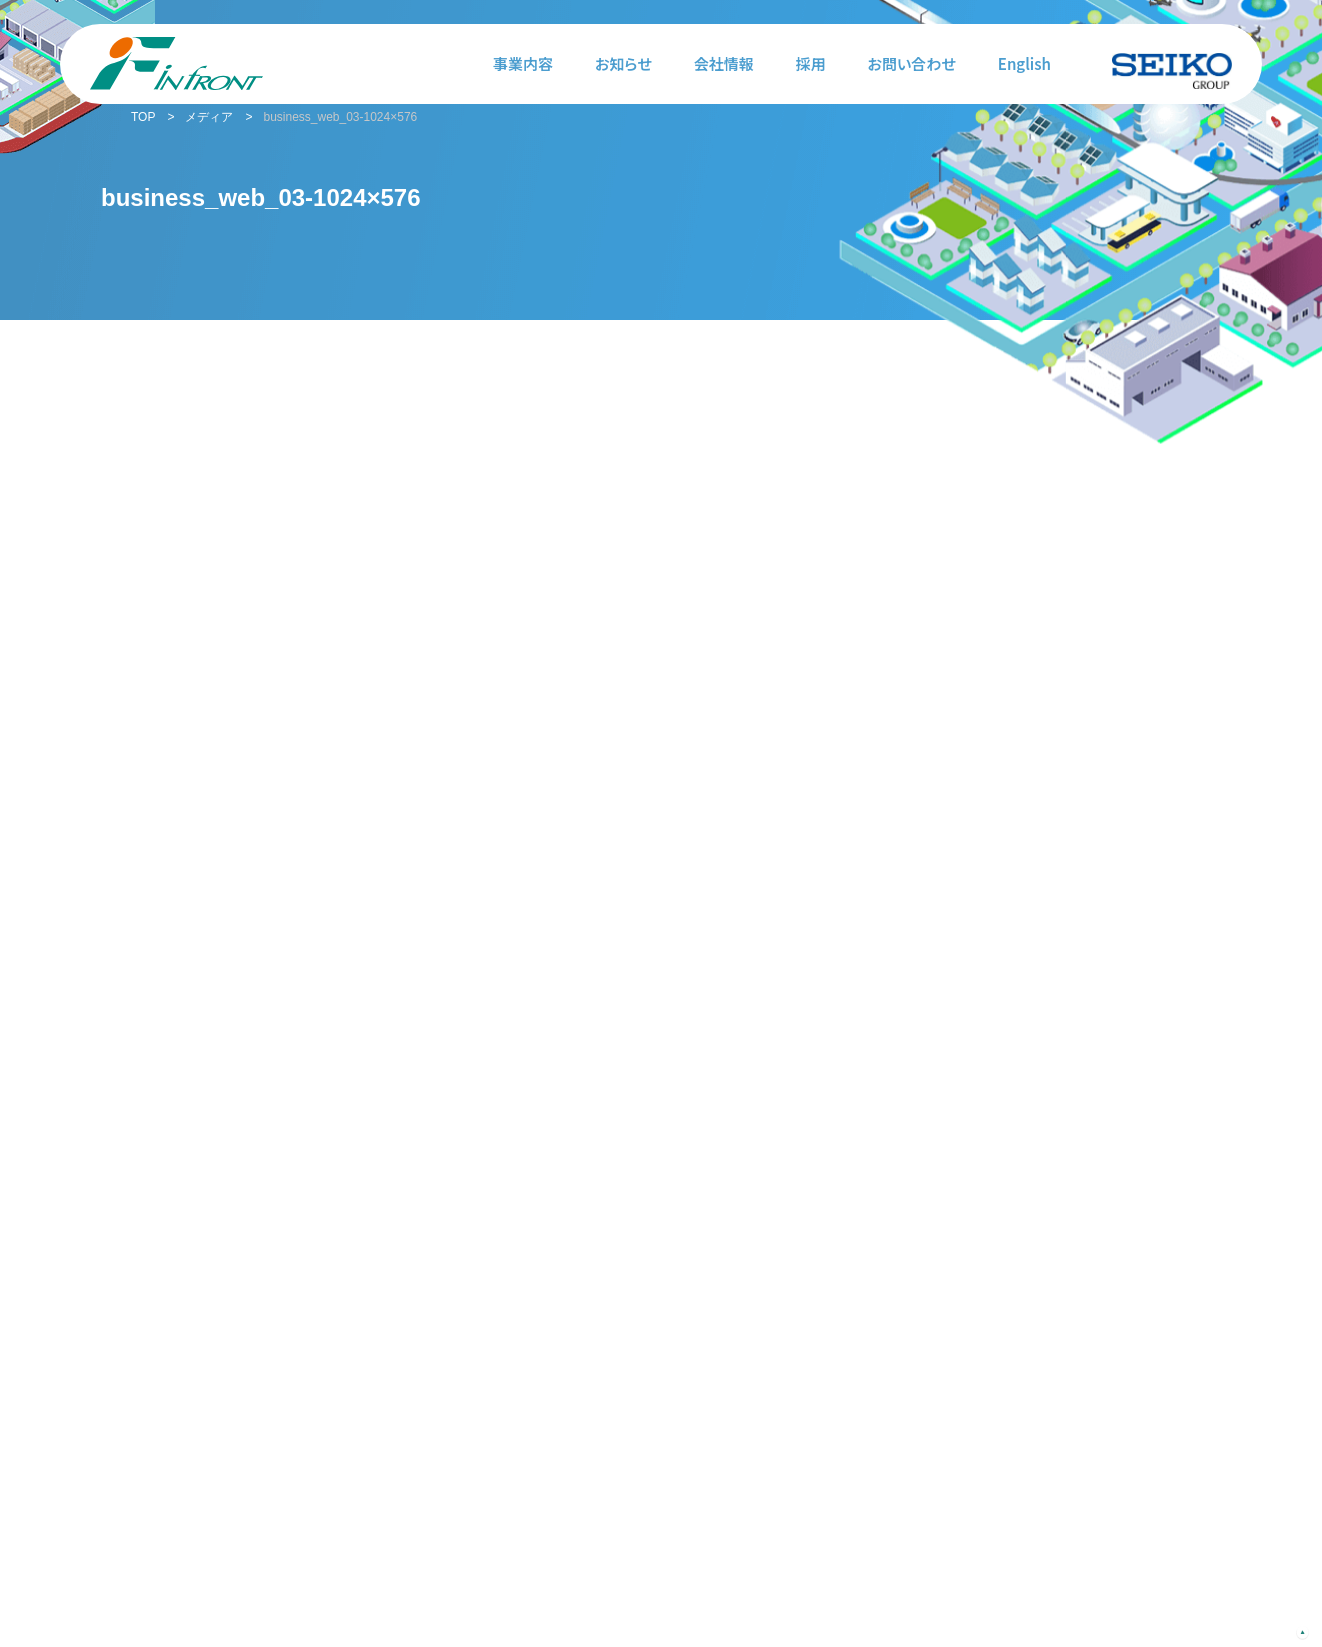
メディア (209, 117)
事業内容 (523, 63)
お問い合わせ (912, 63)
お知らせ (623, 63)
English (1024, 63)
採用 (811, 63)
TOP (143, 117)
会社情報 (724, 63)
